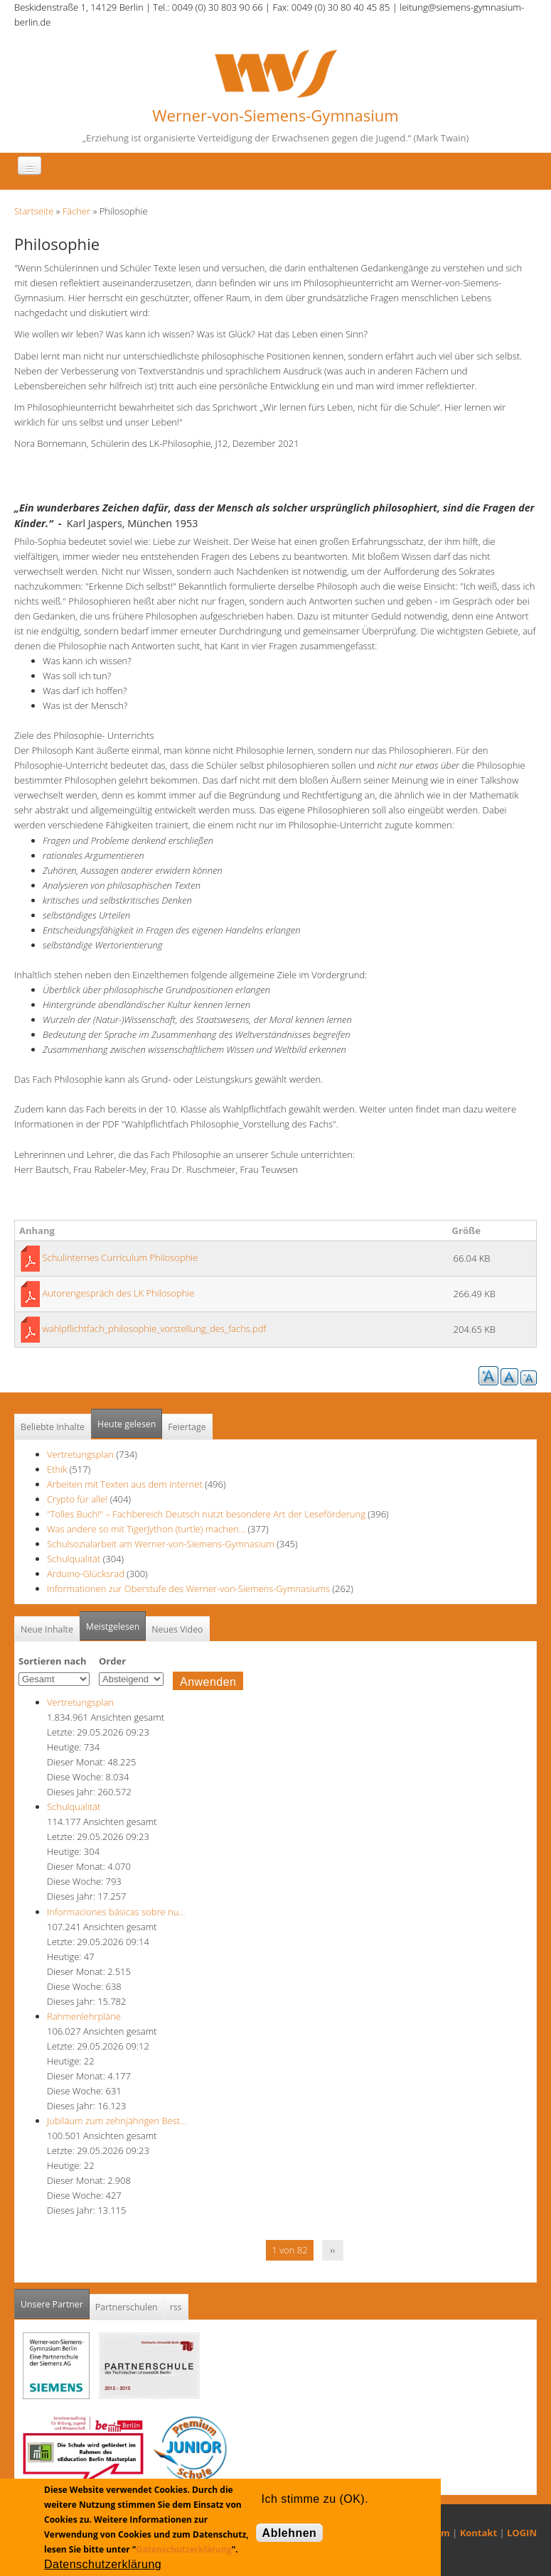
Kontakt (478, 2532)
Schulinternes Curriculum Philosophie (120, 1257)
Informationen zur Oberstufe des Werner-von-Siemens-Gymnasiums (188, 1588)
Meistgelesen (113, 1626)
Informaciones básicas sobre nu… (116, 1911)
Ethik (57, 1469)
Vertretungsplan (80, 1454)
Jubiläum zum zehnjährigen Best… (116, 2120)
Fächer (76, 211)
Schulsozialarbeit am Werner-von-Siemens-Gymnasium (160, 1543)
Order (112, 1661)
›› (332, 2250)
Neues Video (177, 1629)
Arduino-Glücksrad (85, 1573)
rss (176, 2307)
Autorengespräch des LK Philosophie (118, 1293)
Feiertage (186, 1427)
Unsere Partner (55, 2300)
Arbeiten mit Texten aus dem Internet (125, 1484)
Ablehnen (289, 2533)
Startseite (33, 211)
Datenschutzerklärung (183, 2549)
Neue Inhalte (47, 1629)
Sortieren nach (52, 1661)
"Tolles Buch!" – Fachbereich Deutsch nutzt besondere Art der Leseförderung (206, 1514)
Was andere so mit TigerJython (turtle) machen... (146, 1528)
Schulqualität (73, 1558)
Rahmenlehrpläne (84, 2016)
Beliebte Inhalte (53, 1427)
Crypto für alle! (77, 1499)
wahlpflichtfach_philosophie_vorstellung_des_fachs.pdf (154, 1328)
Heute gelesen (126, 1424)
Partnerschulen (126, 2307)
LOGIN (522, 2532)
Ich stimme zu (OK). (315, 2499)
